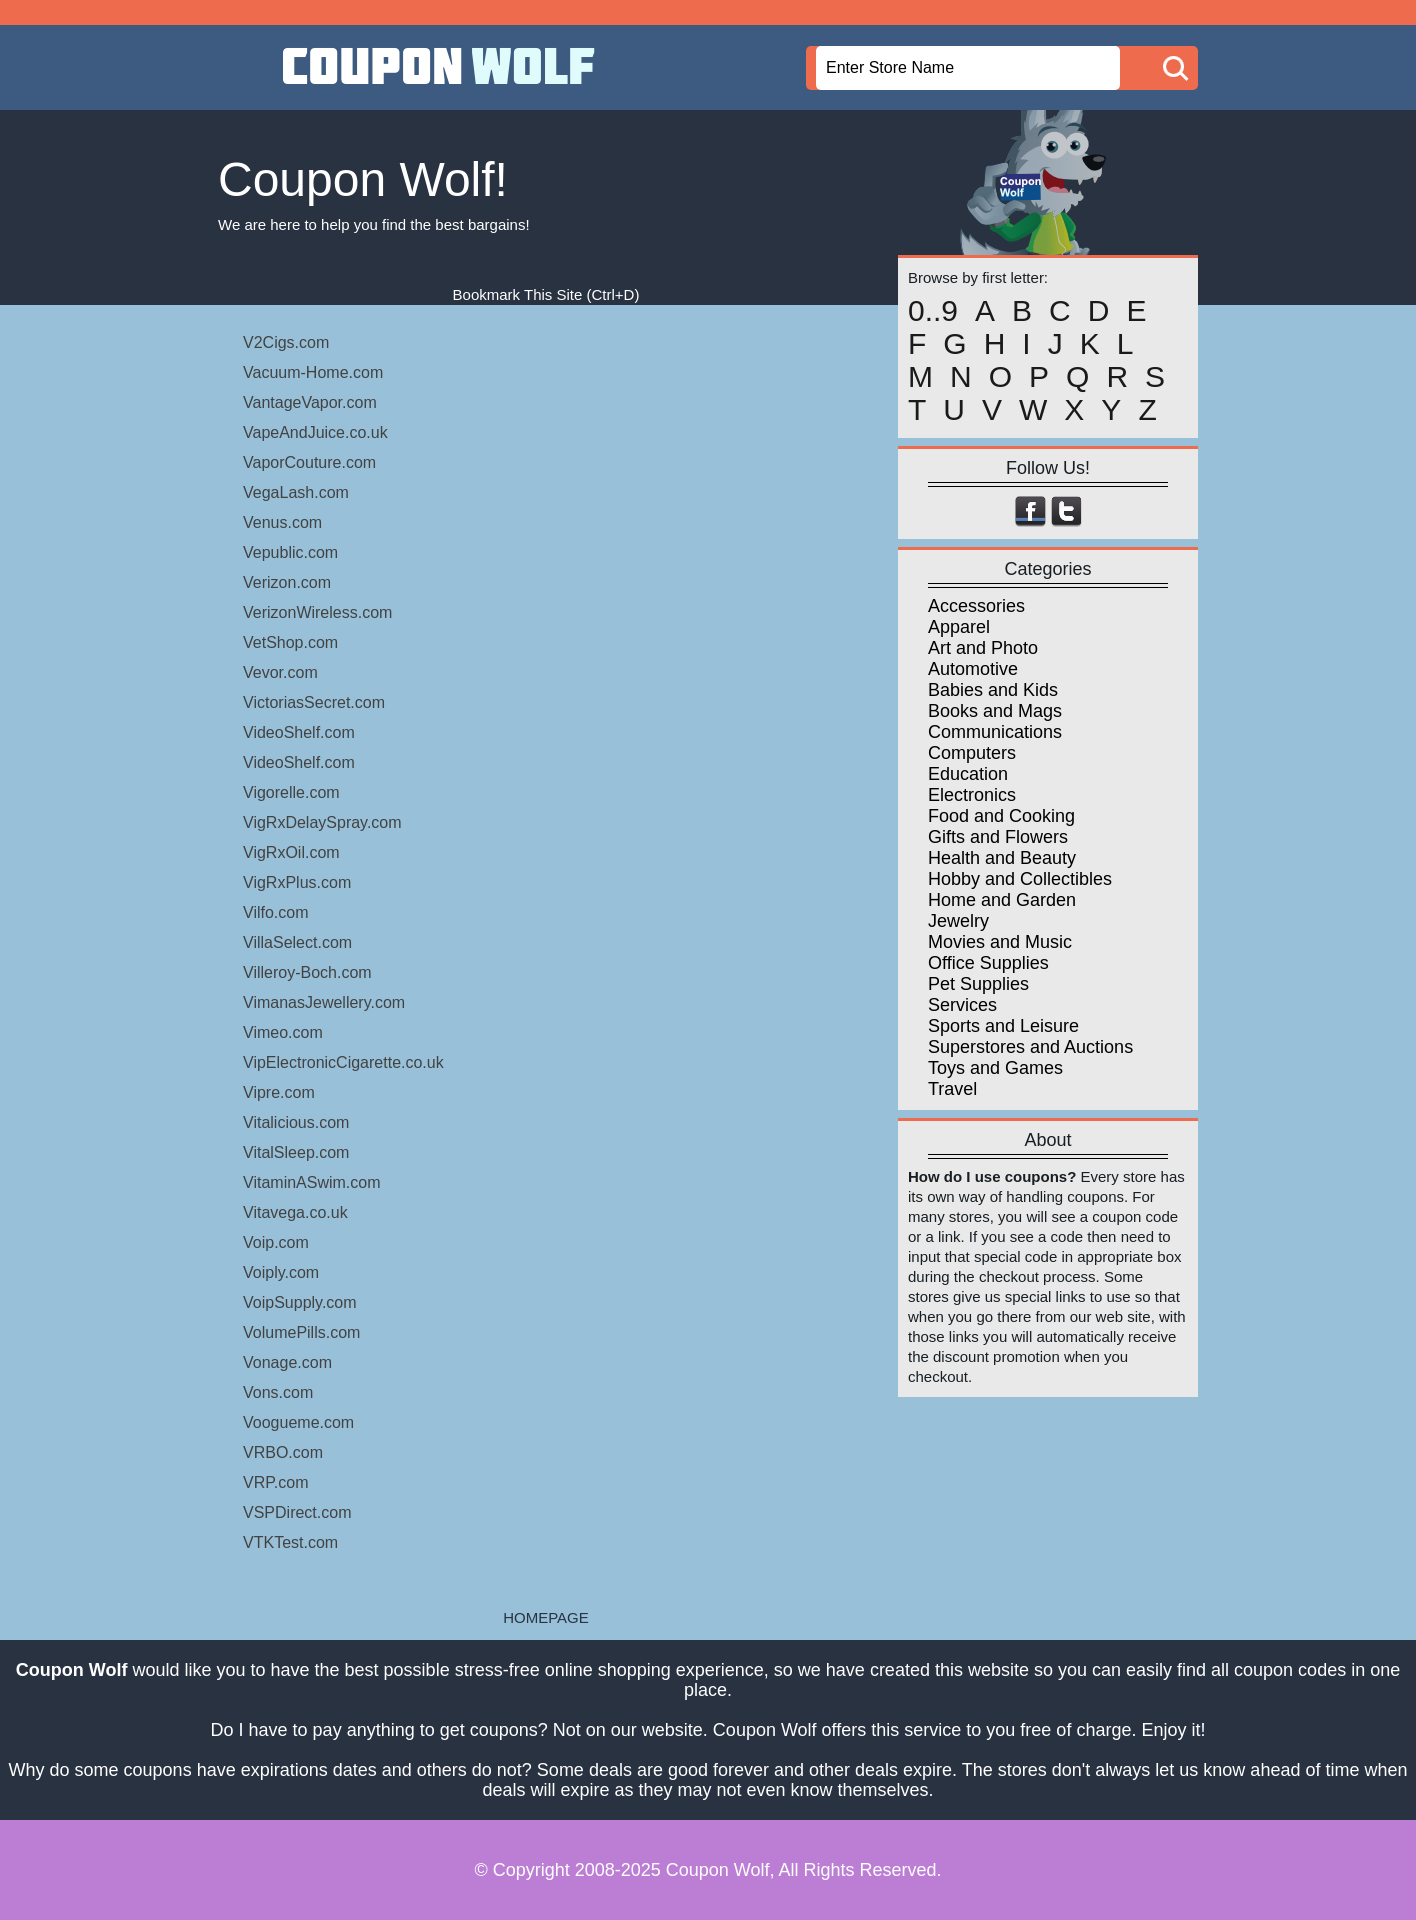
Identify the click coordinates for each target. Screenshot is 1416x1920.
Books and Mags (995, 711)
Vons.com (278, 1392)
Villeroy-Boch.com (307, 972)
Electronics (972, 795)
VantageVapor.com (310, 402)
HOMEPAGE (546, 1617)
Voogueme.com (298, 1422)
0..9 (933, 311)
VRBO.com (283, 1452)
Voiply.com (281, 1272)
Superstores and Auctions (1030, 1047)
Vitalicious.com (296, 1122)
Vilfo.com (276, 912)
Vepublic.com (290, 552)
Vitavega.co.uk (295, 1212)
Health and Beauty (1002, 858)
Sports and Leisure (1003, 1026)
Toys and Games (995, 1068)
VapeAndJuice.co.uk (315, 432)
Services (962, 1005)
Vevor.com (280, 672)
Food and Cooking (1001, 816)
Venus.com (282, 522)
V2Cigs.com (286, 342)
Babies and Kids (993, 690)
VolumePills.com (301, 1332)
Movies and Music (1000, 942)
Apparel (959, 627)
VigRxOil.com (291, 852)
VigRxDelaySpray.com (322, 822)
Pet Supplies (978, 984)
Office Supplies (988, 963)
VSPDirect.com (297, 1512)
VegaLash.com (296, 492)
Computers (972, 753)
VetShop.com (290, 642)
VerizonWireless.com (317, 612)
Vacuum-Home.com (313, 372)
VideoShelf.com (299, 732)
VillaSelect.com (297, 942)
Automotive (973, 669)
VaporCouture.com (309, 462)
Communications (995, 732)
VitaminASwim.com (312, 1182)
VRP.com (276, 1482)
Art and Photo (983, 648)
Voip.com (276, 1242)
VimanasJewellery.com (324, 1002)
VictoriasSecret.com (314, 702)
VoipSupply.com (300, 1302)
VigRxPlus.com (297, 882)
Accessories (976, 606)
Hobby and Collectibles (1020, 879)
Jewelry (958, 921)
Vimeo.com (283, 1032)
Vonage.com (287, 1362)
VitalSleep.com (296, 1152)
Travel (952, 1089)
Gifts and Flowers (998, 837)
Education (968, 774)
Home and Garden (1002, 900)
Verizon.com (287, 582)
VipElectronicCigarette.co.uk (343, 1062)
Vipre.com (279, 1092)
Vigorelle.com (291, 792)
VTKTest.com (290, 1542)
